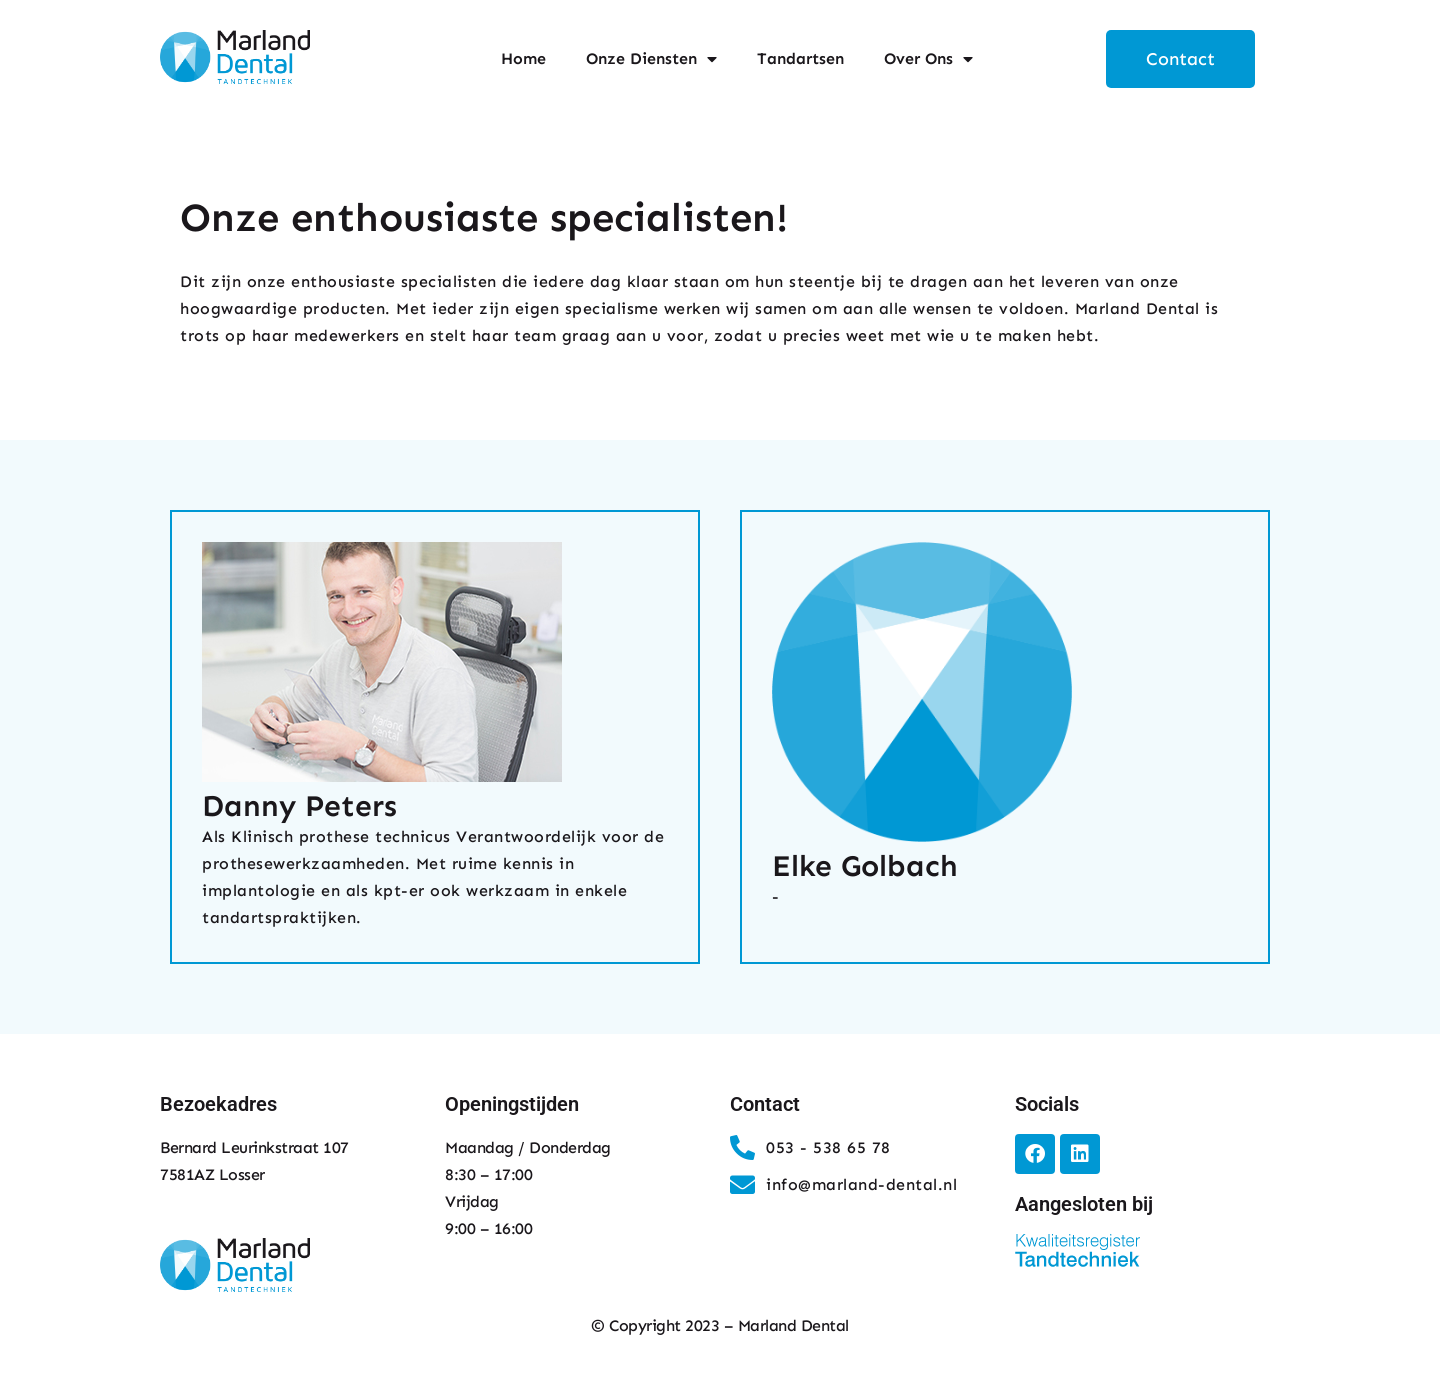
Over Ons (928, 59)
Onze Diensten (651, 59)
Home (523, 58)
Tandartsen (800, 58)
